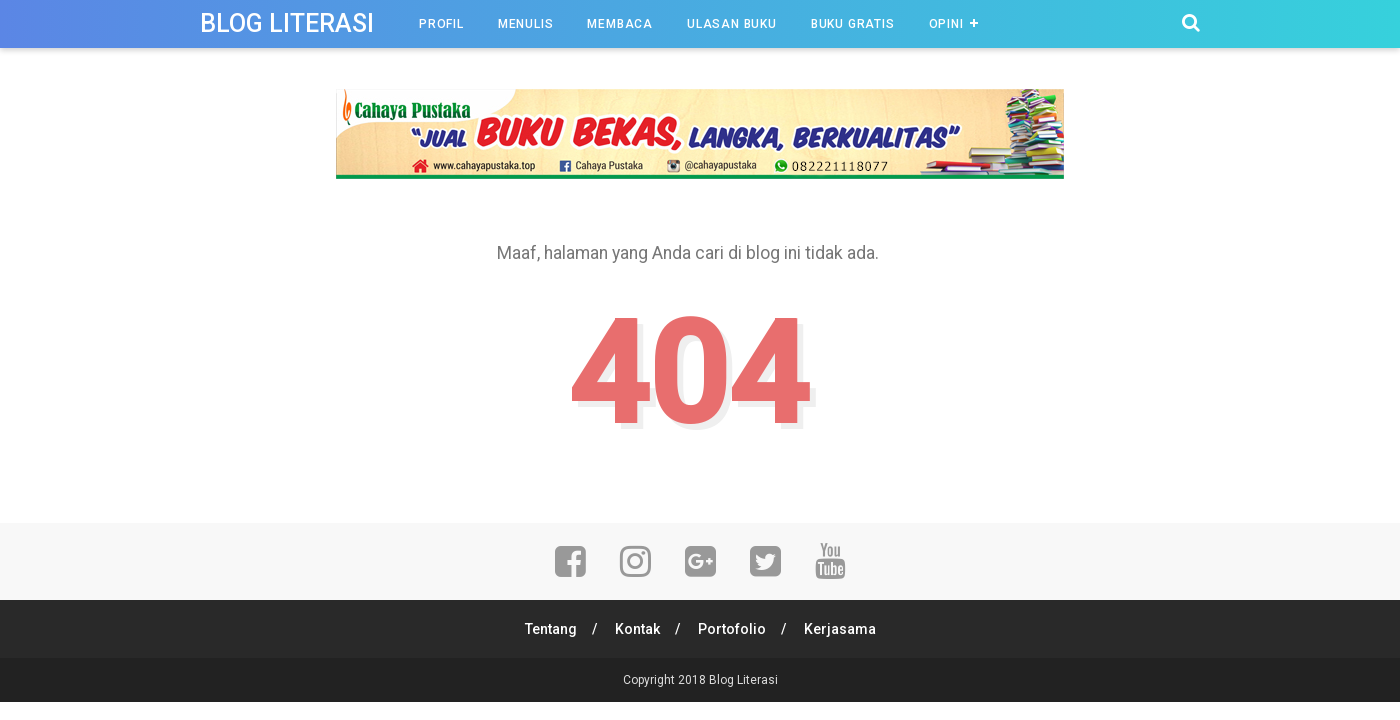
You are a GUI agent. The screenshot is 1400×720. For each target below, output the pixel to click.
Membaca (620, 24)
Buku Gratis (853, 24)
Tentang (551, 629)
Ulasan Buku (732, 24)
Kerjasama (840, 629)
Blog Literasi (287, 23)
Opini (946, 24)
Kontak (637, 629)
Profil (441, 24)
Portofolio (732, 629)
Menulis (526, 24)
